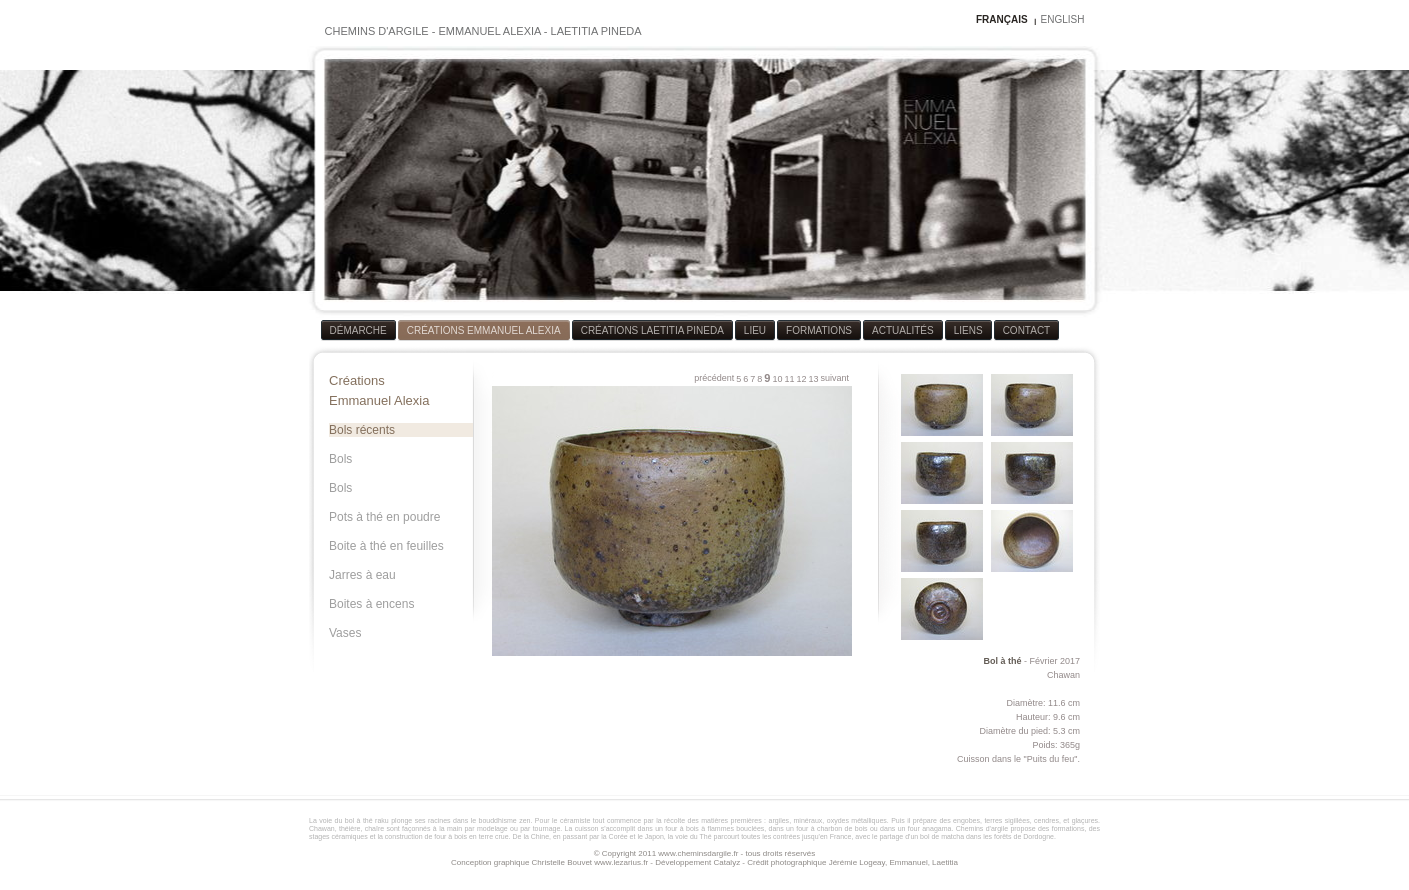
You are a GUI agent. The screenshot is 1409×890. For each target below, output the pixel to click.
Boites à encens (371, 604)
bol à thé (359, 820)
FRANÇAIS (1002, 19)
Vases (345, 633)
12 (801, 379)
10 (777, 379)
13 (813, 379)
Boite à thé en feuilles (386, 546)
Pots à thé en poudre (384, 517)
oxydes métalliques (857, 820)
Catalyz (726, 862)
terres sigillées (1006, 820)
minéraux (808, 820)
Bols (340, 459)
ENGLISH (1063, 19)
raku (382, 820)
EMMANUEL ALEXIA (489, 31)
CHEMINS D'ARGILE (377, 31)
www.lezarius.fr (621, 862)
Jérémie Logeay (857, 862)
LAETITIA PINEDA (596, 31)
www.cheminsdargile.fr (698, 853)
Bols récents (362, 430)
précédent (714, 378)
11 (789, 379)
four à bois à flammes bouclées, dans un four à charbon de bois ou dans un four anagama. (809, 828)
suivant (834, 378)
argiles (779, 820)
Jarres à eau (362, 575)
